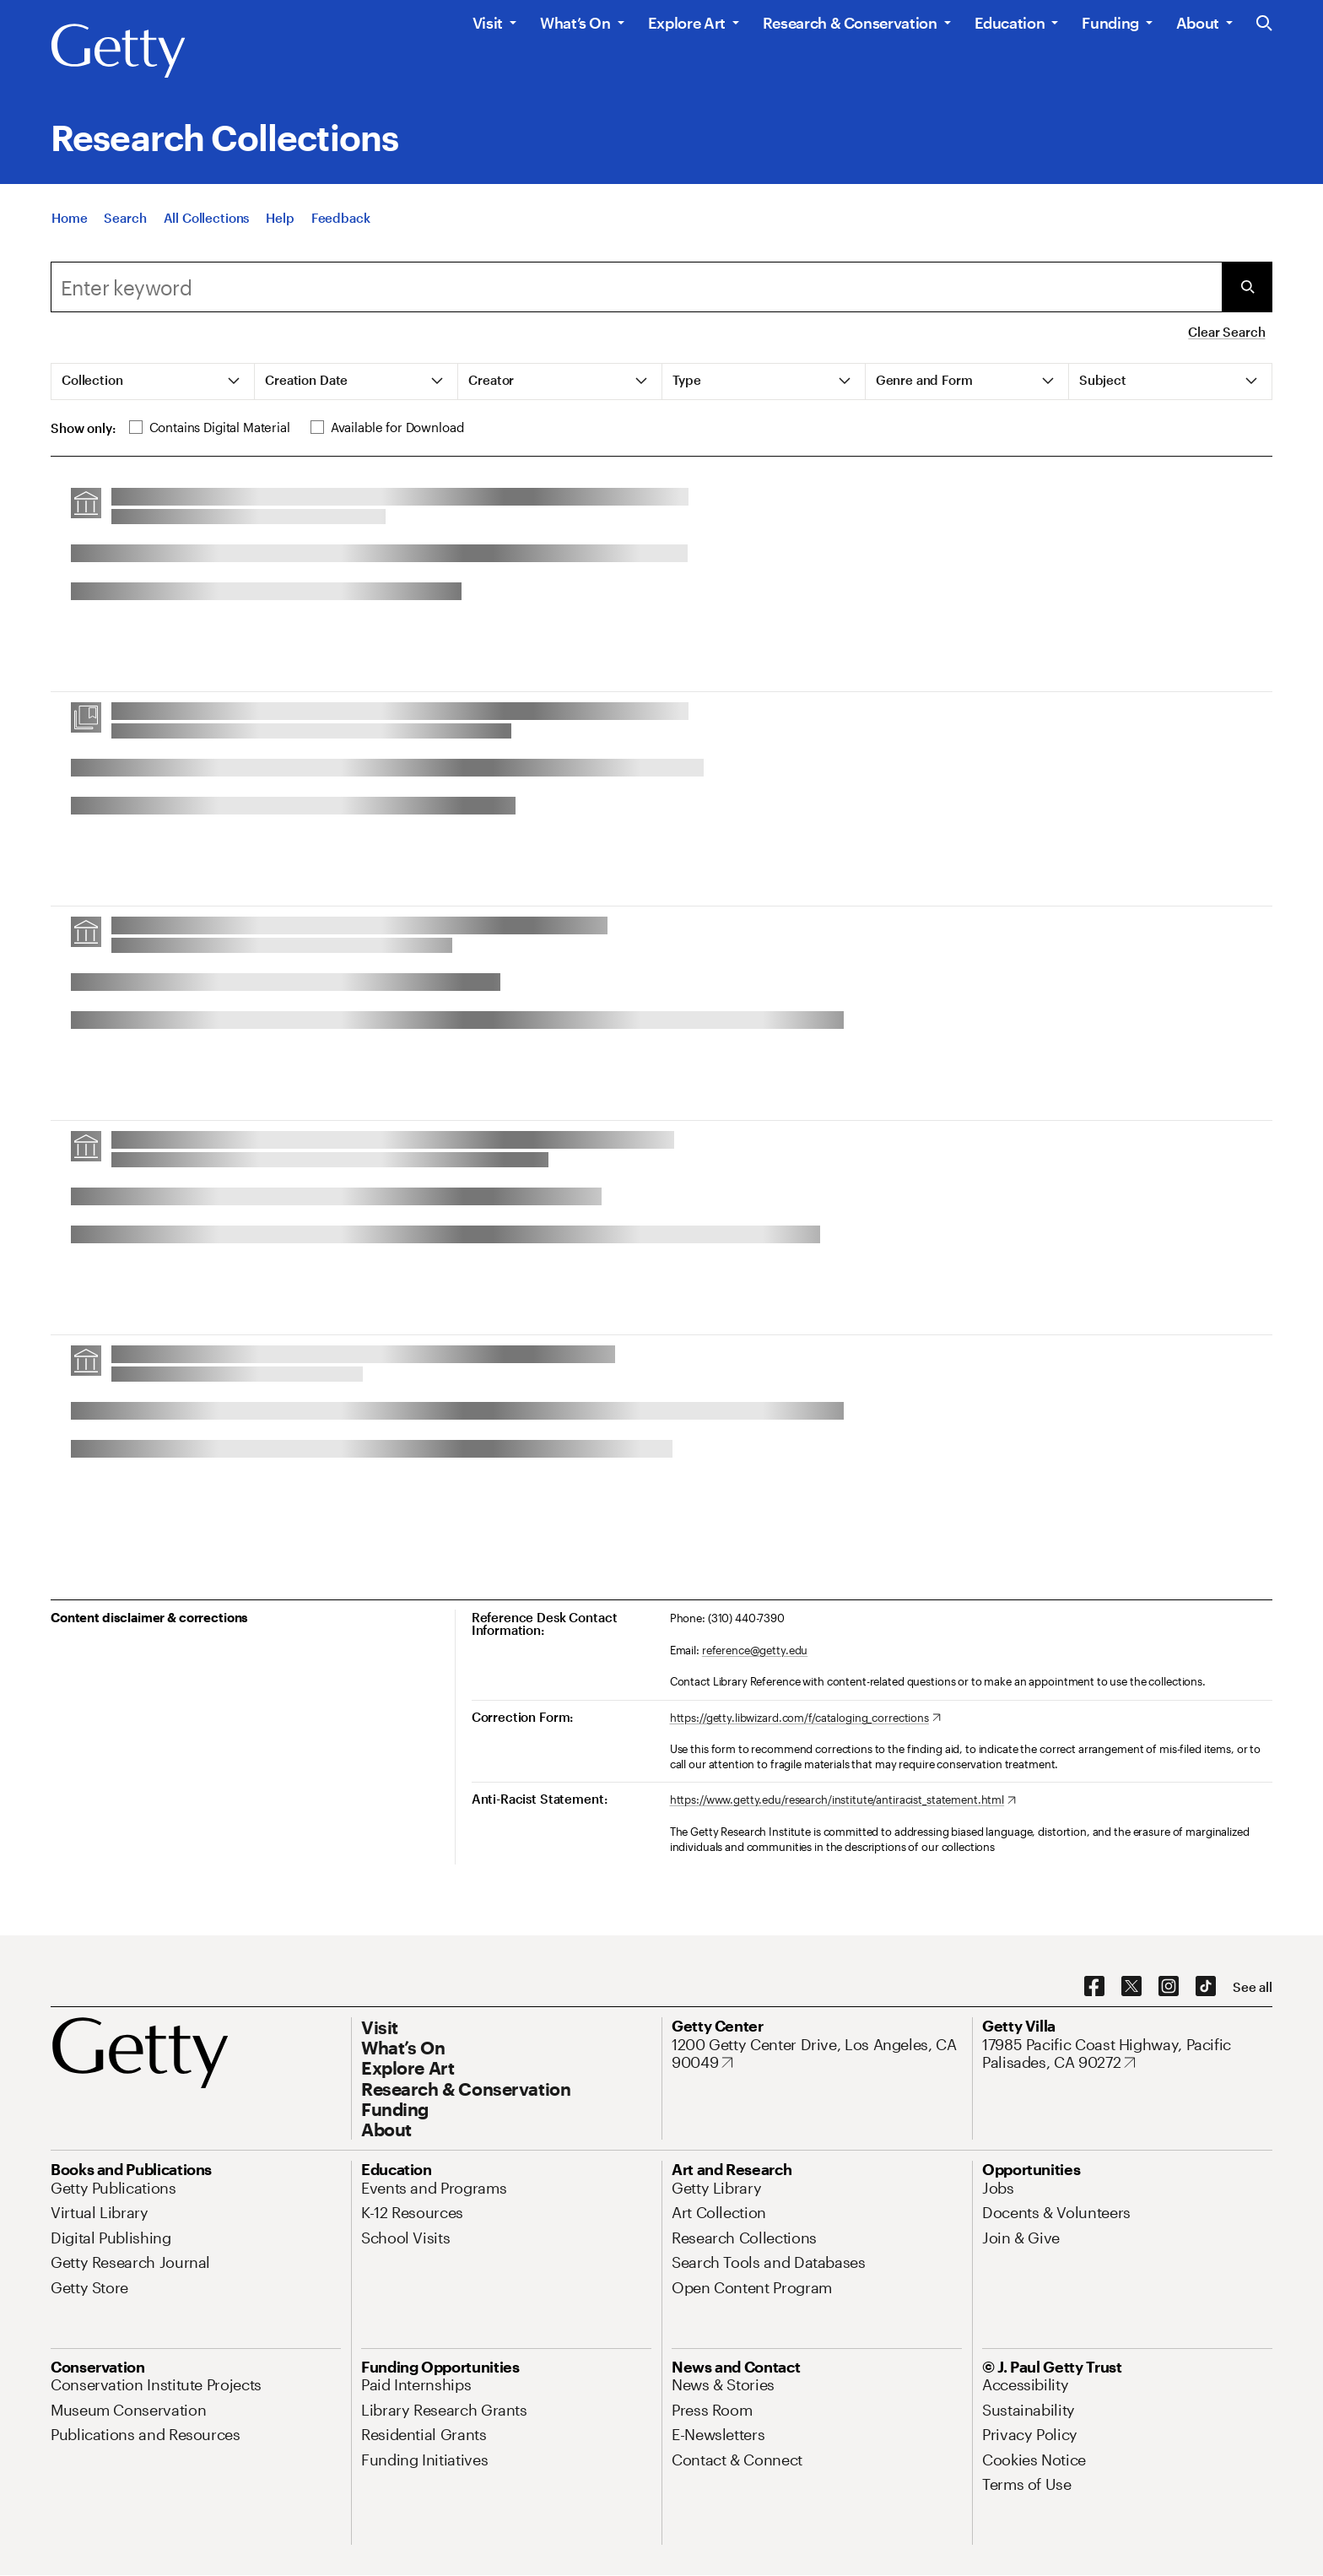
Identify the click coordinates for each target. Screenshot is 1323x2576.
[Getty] (118, 51)
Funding (1110, 23)
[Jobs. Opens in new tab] (998, 2187)
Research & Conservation (850, 23)
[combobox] (636, 287)
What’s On (575, 23)
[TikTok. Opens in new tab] (1206, 1987)
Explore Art (687, 23)
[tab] (153, 381)
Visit (487, 23)
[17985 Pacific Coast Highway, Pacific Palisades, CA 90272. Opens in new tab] (1127, 2054)
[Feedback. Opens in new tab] (340, 222)
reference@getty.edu (755, 1650)
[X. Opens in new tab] (1131, 1987)
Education (1010, 23)
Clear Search (1226, 331)
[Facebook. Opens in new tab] (1094, 1987)
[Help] (280, 222)
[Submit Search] (1247, 287)
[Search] (125, 222)
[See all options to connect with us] (1252, 1987)
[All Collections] (207, 222)
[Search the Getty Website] (1264, 24)
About (1197, 23)
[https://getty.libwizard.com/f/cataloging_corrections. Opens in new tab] (805, 1718)
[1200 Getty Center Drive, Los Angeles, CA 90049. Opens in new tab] (817, 2054)
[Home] (69, 222)
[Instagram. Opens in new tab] (1168, 1987)
